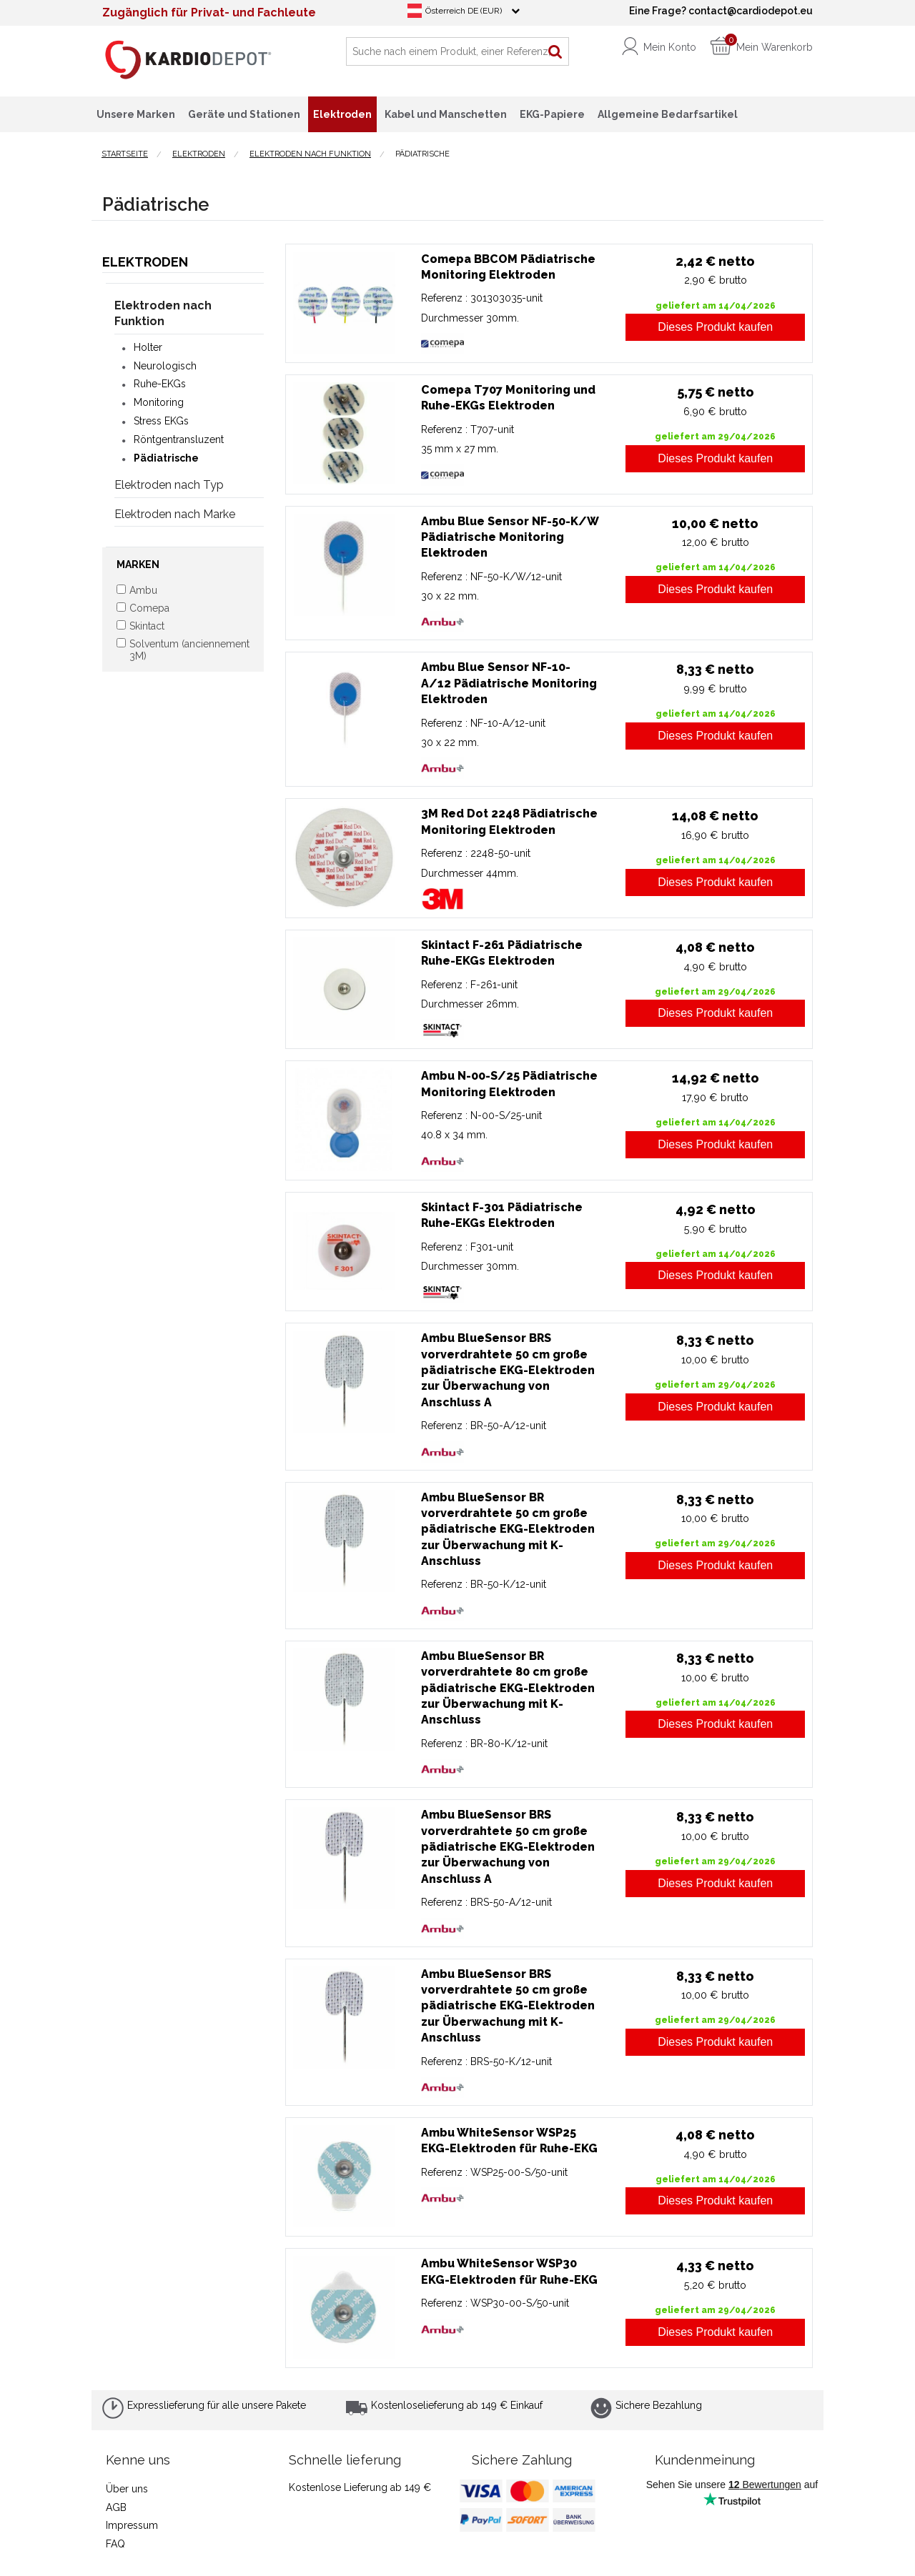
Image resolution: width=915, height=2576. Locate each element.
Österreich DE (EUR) (463, 11)
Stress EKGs (161, 421)
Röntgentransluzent (179, 439)
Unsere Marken (136, 114)
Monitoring (159, 402)
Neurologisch (165, 366)
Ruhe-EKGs (160, 383)
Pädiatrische (166, 458)
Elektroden (145, 261)
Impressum (132, 2525)
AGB (116, 2507)
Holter (148, 347)
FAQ (115, 2544)
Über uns (127, 2489)
